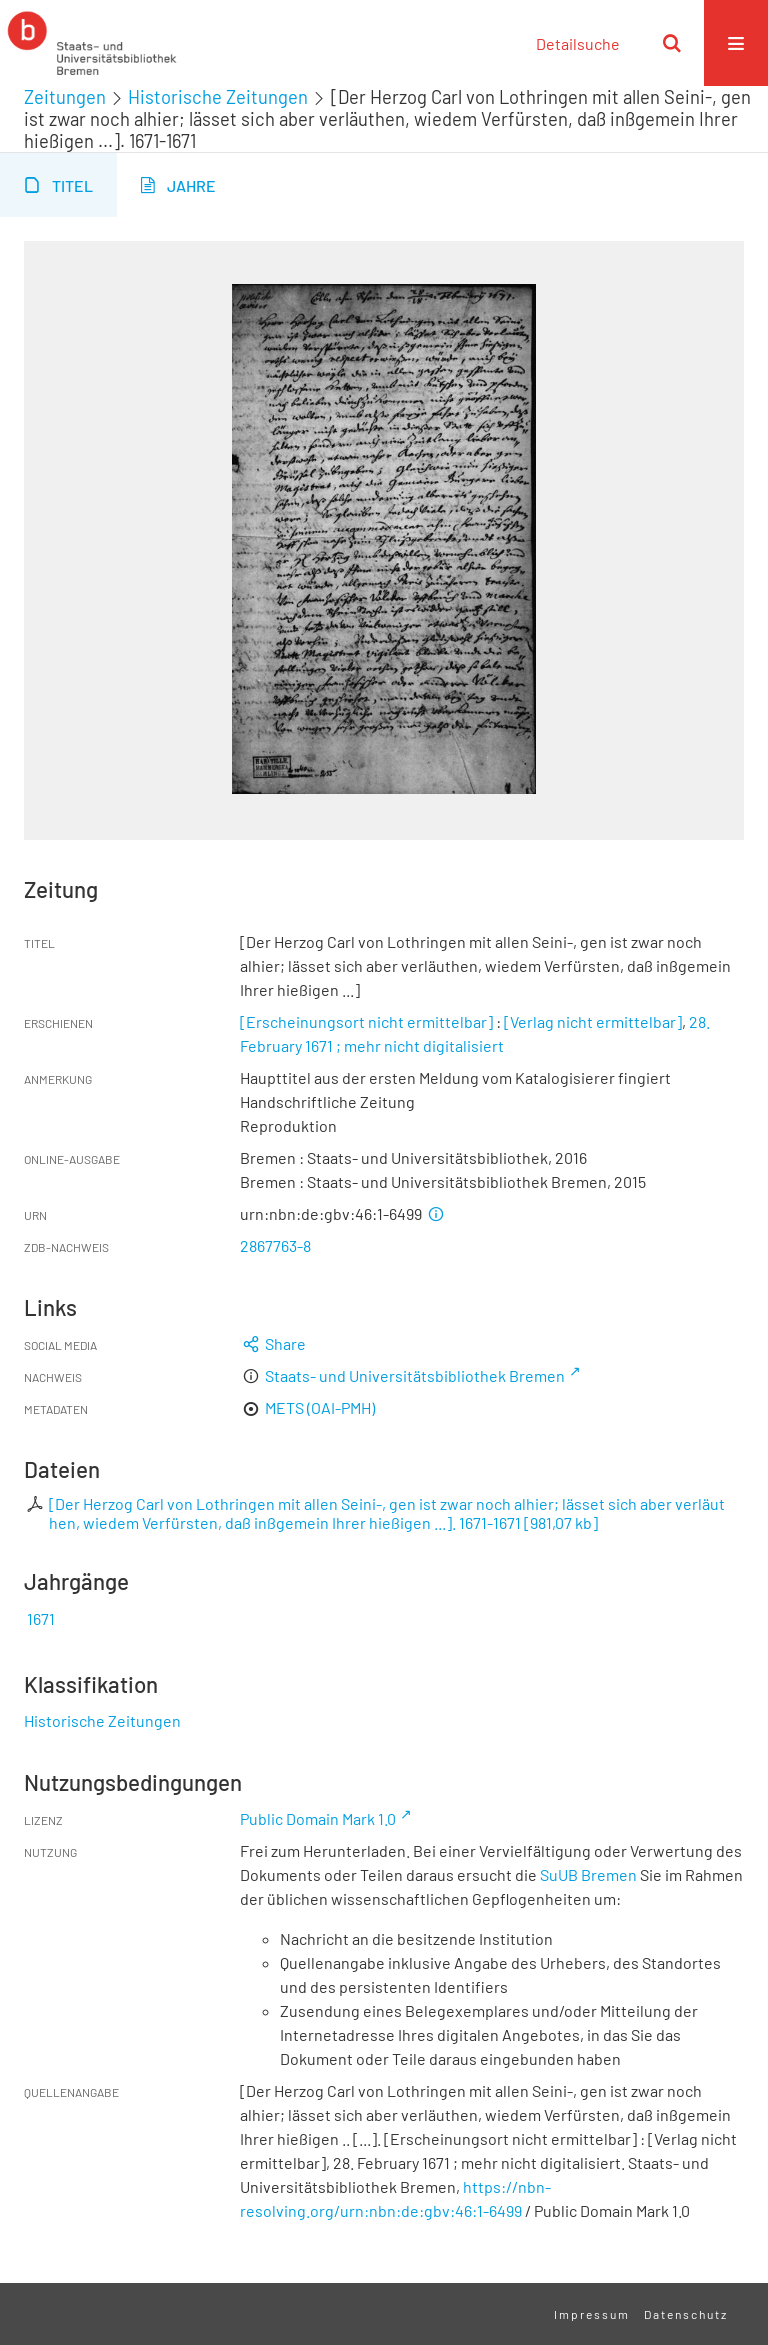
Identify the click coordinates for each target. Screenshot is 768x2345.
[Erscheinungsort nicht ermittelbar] (366, 1021)
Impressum (592, 2314)
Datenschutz (686, 2314)
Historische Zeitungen (218, 97)
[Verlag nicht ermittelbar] (593, 1021)
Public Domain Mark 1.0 (318, 1818)
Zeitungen (65, 97)
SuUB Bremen (588, 1874)
